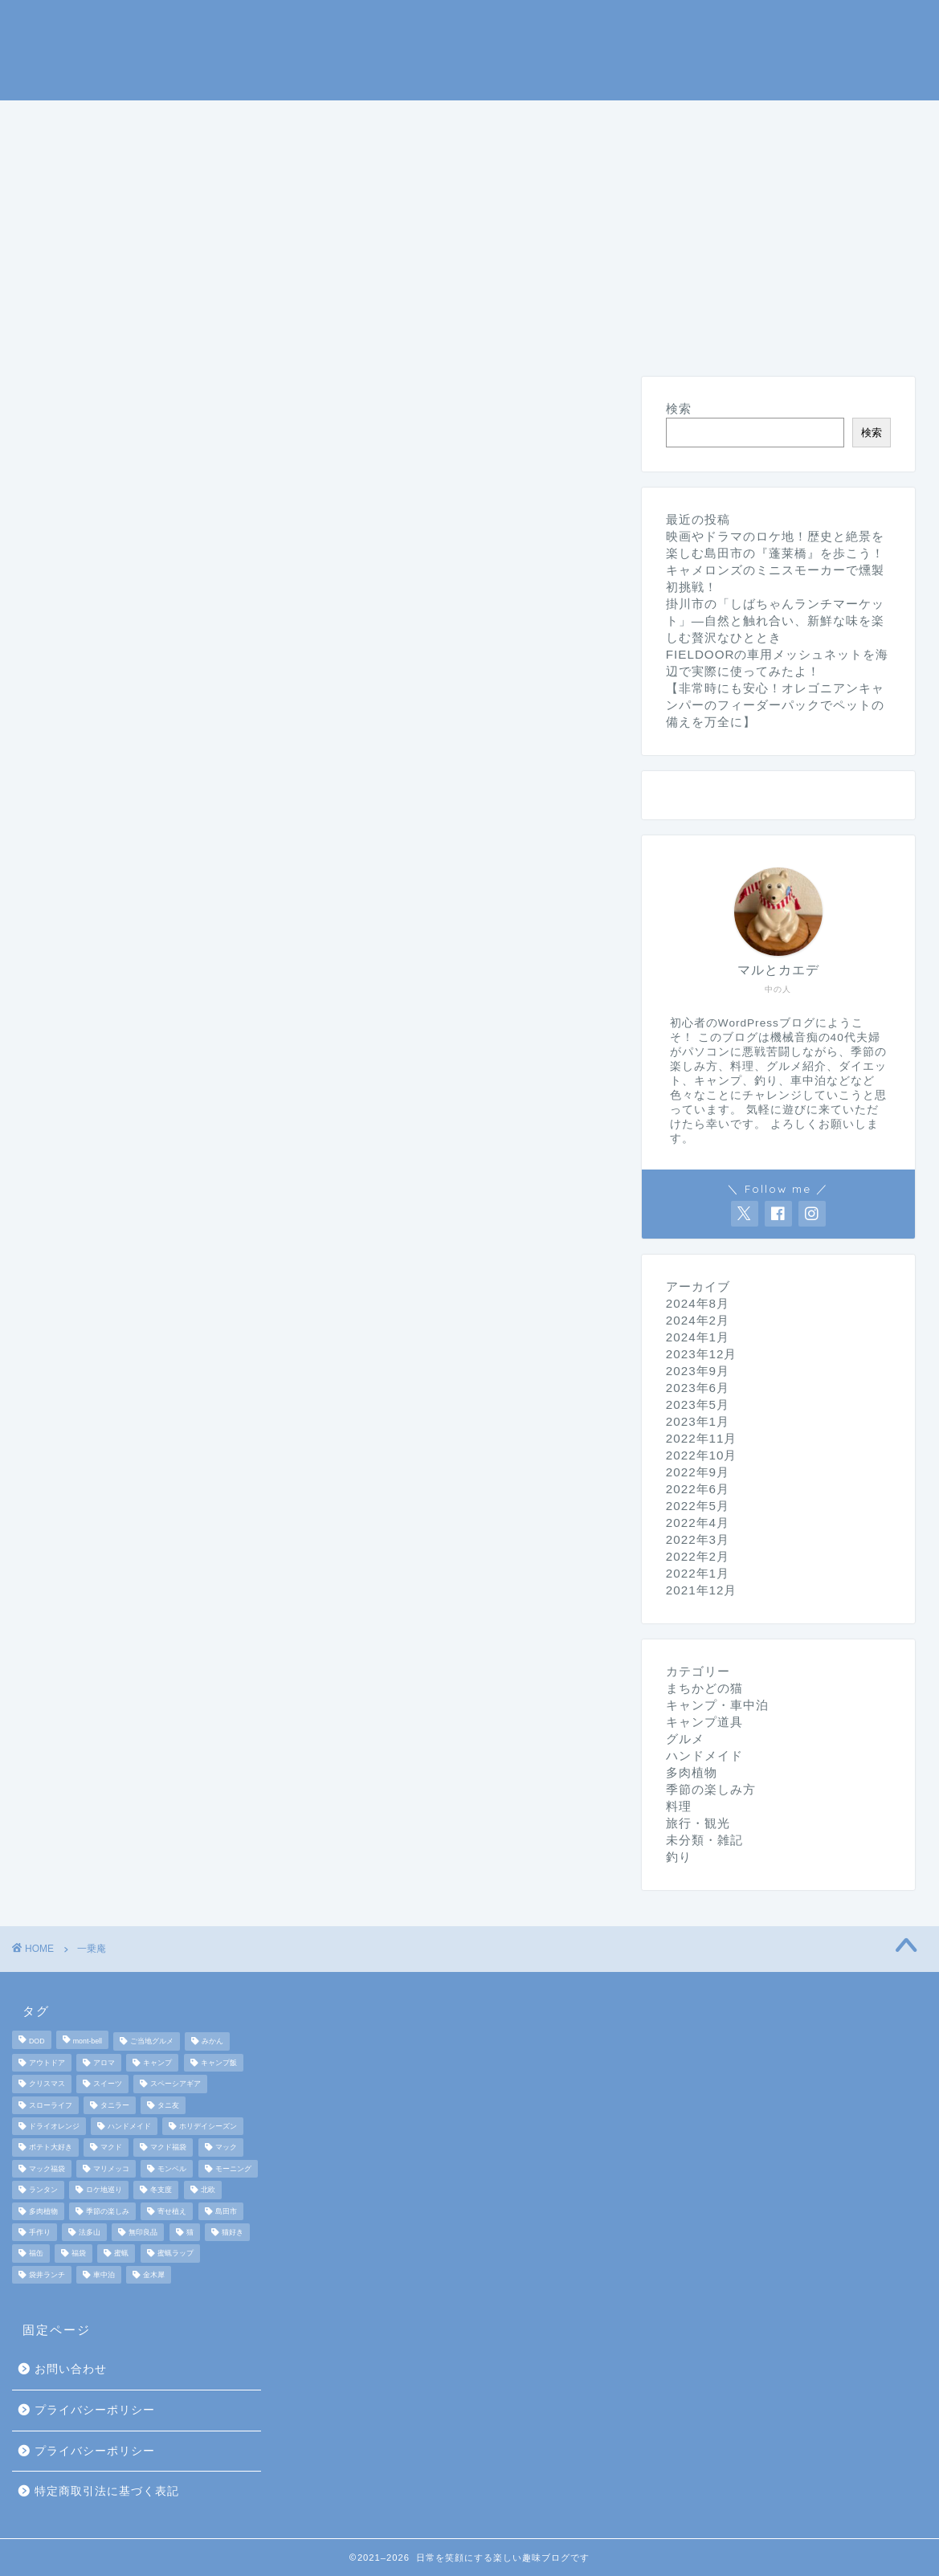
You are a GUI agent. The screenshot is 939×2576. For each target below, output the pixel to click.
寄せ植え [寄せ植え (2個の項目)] (171, 2211)
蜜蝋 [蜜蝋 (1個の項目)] (121, 2254)
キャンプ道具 (362, 120)
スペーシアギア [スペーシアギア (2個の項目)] (175, 2084)
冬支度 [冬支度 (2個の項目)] (161, 2190)
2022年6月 (697, 1489)
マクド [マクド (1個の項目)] (111, 2148)
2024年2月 (697, 1320)
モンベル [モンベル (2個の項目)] (171, 2169)
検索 (679, 408)
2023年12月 (701, 1354)
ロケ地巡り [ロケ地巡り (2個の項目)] (104, 2190)
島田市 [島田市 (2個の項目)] (226, 2211)
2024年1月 (697, 1337)
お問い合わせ (71, 2369)
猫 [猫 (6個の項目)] (190, 2232)
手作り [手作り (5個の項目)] (40, 2232)
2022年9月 (697, 1472)
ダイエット (199, 157)
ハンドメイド (319, 157)
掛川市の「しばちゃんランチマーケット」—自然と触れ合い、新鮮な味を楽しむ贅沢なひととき (775, 620)
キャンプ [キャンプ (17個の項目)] (157, 2063)
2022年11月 (701, 1438)
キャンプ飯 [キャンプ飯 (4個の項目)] (219, 2063)
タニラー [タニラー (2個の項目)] (114, 2105)
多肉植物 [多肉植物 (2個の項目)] (43, 2211)
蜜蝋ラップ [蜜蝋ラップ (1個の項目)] (175, 2254)
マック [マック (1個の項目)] (226, 2148)
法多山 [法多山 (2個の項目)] (89, 2232)
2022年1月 (697, 1573)
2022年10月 (701, 1455)
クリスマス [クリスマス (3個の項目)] (47, 2084)
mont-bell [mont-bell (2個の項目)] (87, 2042)
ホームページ (79, 120)
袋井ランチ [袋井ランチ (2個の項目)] (47, 2275)
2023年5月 (697, 1404)
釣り (460, 120)
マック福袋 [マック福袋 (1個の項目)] (47, 2169)
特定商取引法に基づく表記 (107, 2491)
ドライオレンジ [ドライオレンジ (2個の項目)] (54, 2126)
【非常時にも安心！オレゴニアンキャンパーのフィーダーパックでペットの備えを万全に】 (775, 705)
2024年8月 (697, 1303)
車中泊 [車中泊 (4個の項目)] (104, 2275)
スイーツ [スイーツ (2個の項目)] (107, 2084)
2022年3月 (697, 1539)
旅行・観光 (845, 120)
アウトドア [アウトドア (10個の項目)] (47, 2063)
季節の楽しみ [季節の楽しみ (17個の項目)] (107, 2211)
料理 (670, 120)
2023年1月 (697, 1421)
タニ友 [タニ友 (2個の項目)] (168, 2105)
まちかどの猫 (79, 157)
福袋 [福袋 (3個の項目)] (78, 2254)
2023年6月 (697, 1387)
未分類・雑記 (445, 157)
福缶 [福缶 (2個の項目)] (36, 2254)
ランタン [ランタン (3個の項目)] (43, 2190)
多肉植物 (691, 1772)
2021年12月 (701, 1590)
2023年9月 (697, 1371)
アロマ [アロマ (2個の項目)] (104, 2063)
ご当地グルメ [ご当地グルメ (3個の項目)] (152, 2042)
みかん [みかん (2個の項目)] (212, 2042)
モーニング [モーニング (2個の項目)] (233, 2169)
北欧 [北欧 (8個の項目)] (208, 2190)
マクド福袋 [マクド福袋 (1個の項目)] (168, 2148)
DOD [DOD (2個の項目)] (37, 2042)
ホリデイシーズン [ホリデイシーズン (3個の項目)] (208, 2126)
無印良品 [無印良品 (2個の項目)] (143, 2232)
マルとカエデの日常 (469, 48)
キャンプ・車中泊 (221, 120)
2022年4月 (697, 1522)
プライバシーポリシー (95, 2410)
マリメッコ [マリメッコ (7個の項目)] (111, 2169)
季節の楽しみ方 (565, 120)
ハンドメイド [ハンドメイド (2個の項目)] (129, 2126)
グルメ (747, 120)
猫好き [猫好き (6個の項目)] (232, 2232)
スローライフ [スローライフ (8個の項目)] (50, 2105)
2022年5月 (697, 1506)
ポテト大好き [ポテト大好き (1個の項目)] (50, 2148)
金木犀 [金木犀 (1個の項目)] (154, 2275)
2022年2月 (697, 1556)
